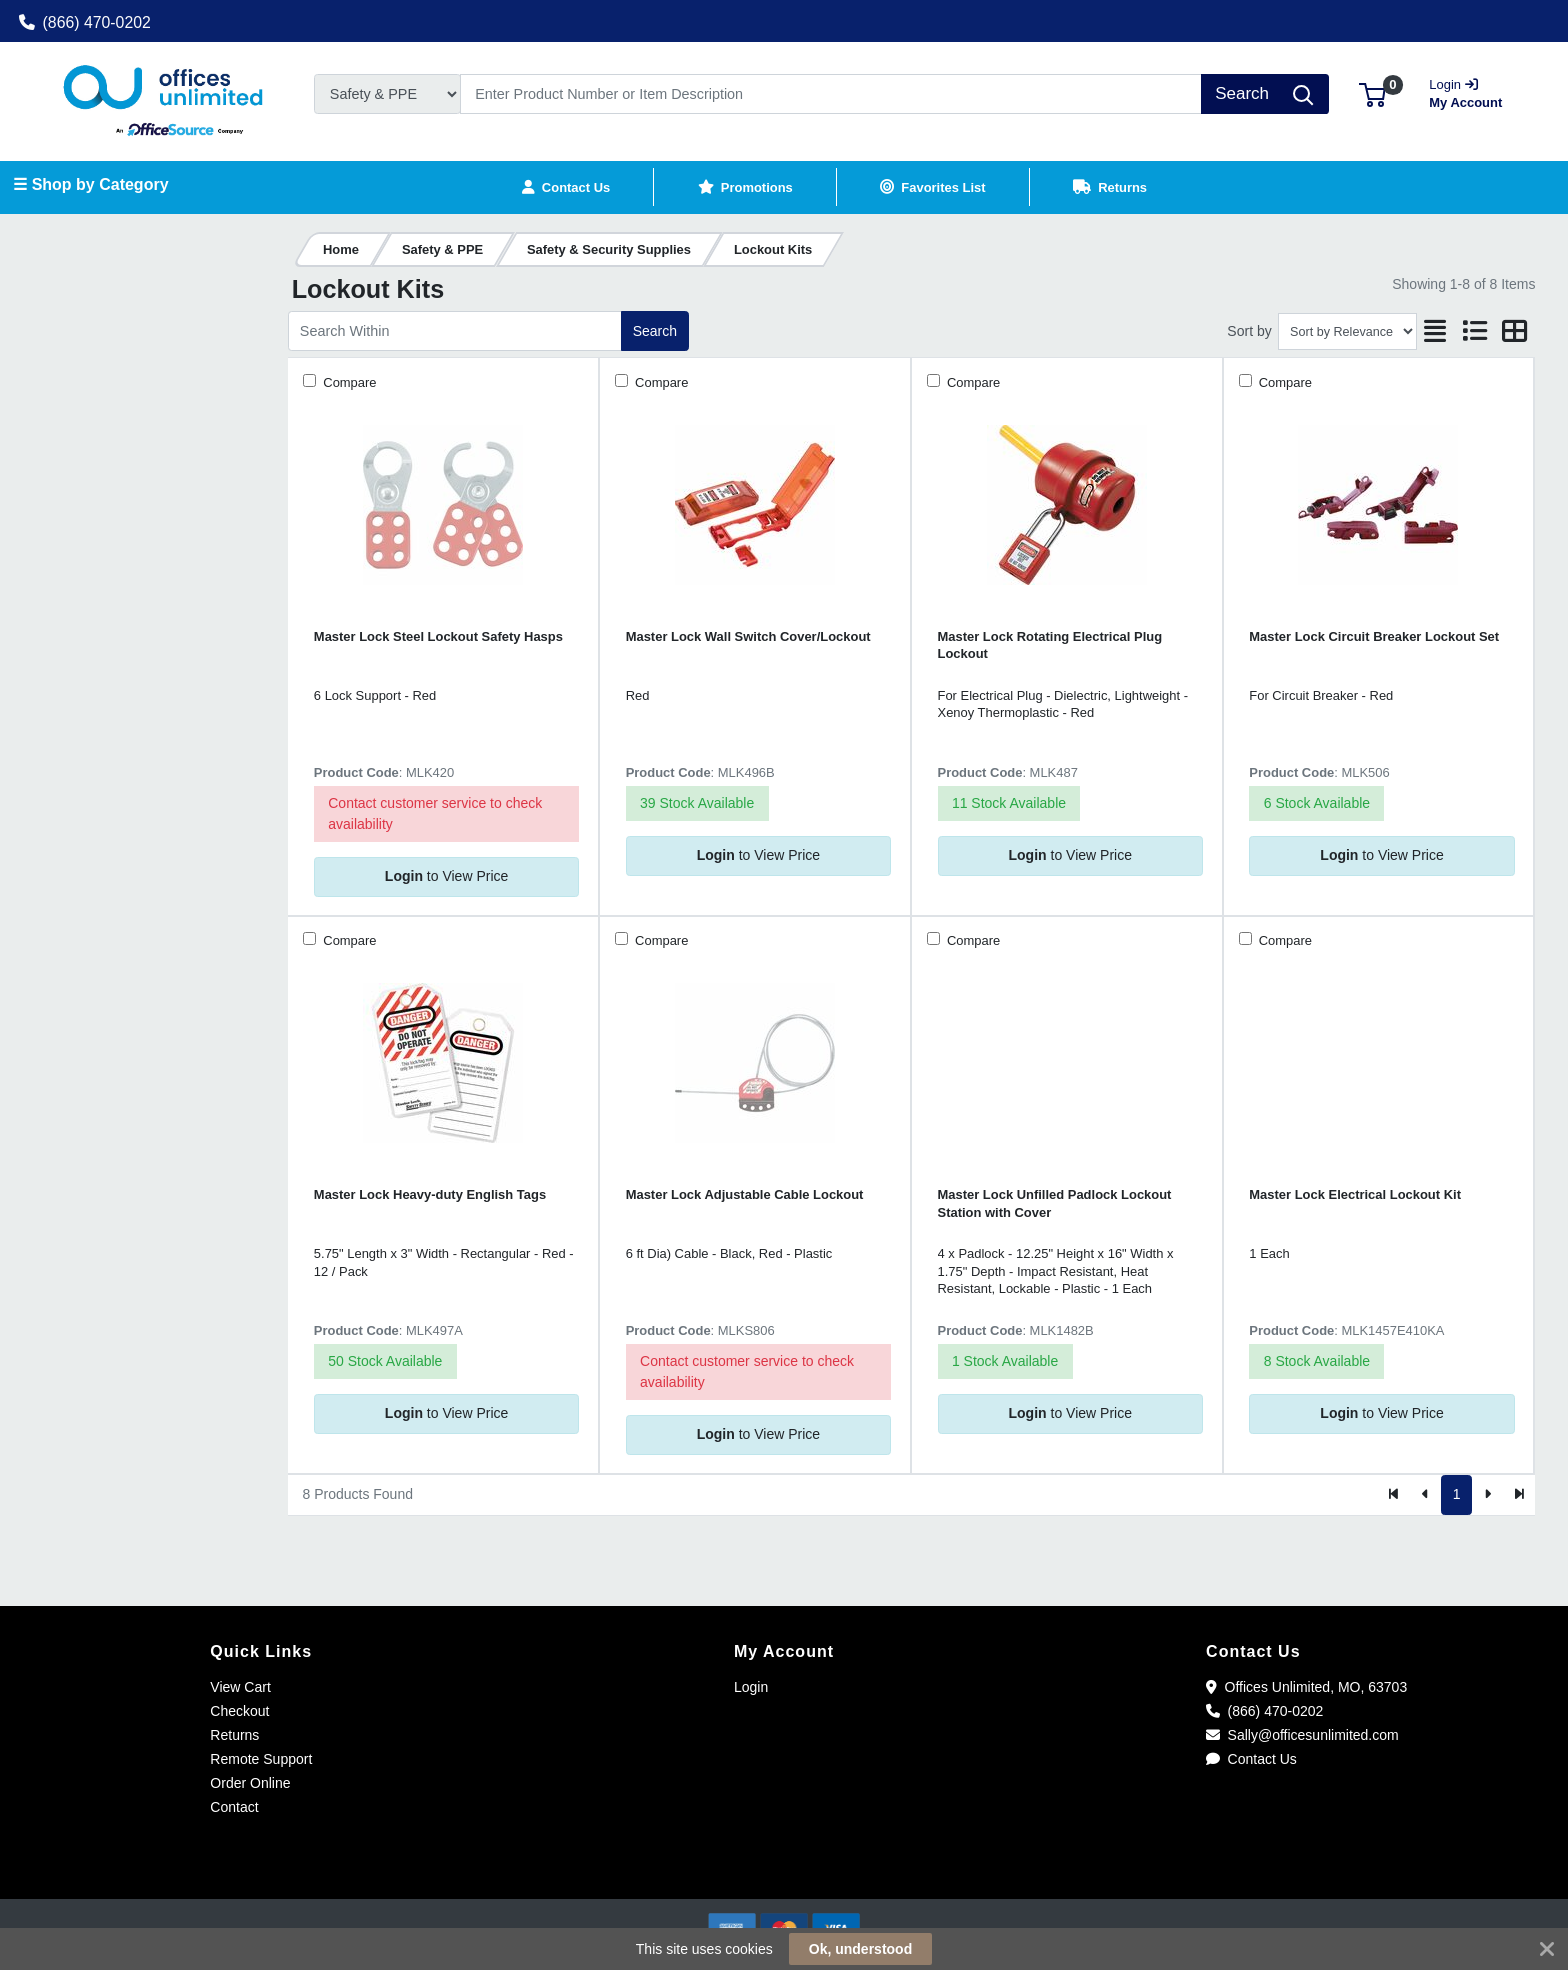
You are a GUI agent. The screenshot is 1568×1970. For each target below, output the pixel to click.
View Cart (240, 1687)
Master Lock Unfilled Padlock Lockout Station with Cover (1055, 1203)
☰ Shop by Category (90, 184)
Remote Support (261, 1759)
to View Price (446, 876)
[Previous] (1425, 1495)
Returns (234, 1735)
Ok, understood (860, 1949)
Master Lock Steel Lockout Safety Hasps (438, 636)
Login (751, 1687)
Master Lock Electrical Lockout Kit (1355, 1194)
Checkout (239, 1711)
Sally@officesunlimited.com (1302, 1735)
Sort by (1249, 331)
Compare (348, 382)
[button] (1372, 93)
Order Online (250, 1783)
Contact (234, 1807)
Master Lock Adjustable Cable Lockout (745, 1194)
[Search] (831, 94)
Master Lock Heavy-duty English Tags (430, 1194)
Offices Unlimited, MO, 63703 (1306, 1687)
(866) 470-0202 (85, 22)
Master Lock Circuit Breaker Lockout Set (1374, 636)
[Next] (1487, 1495)
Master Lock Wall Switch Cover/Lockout (748, 636)
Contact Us (1251, 1759)
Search (655, 331)
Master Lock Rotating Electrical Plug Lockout (1050, 645)
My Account (1472, 91)
